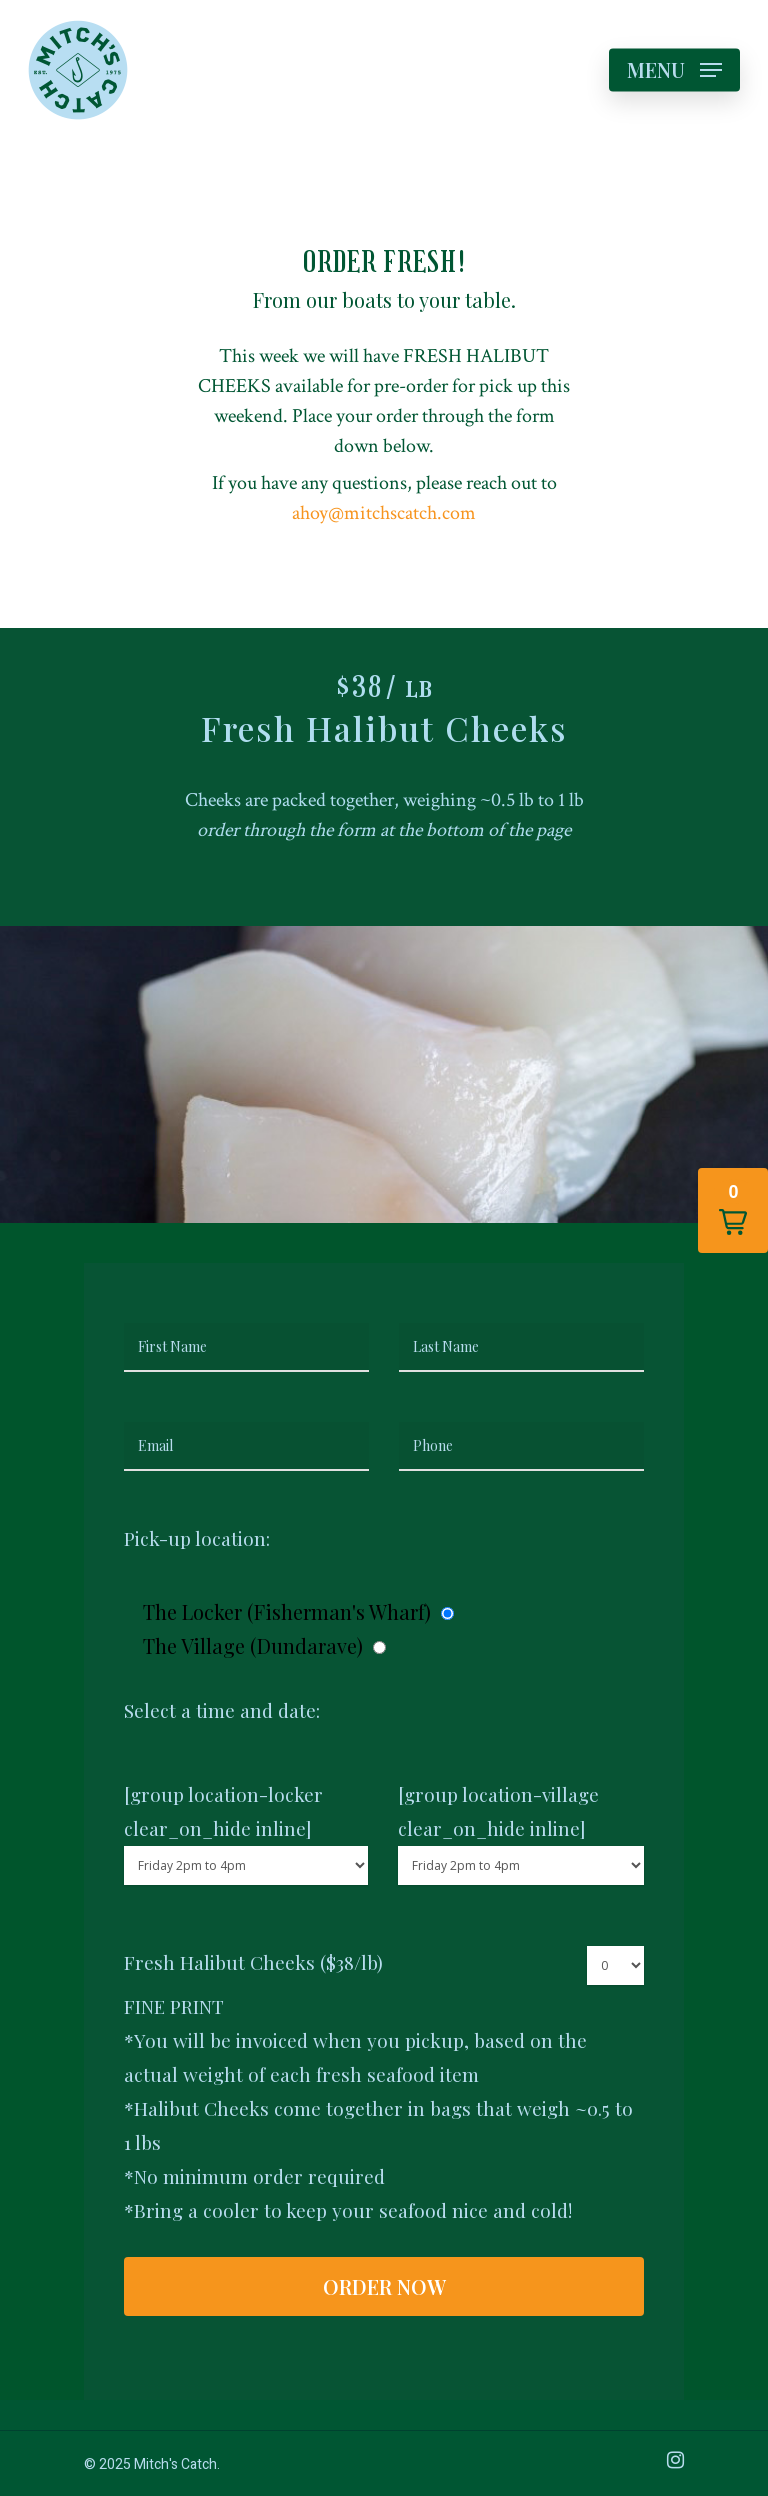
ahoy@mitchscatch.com (384, 513)
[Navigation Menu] (674, 70)
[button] (733, 1210)
